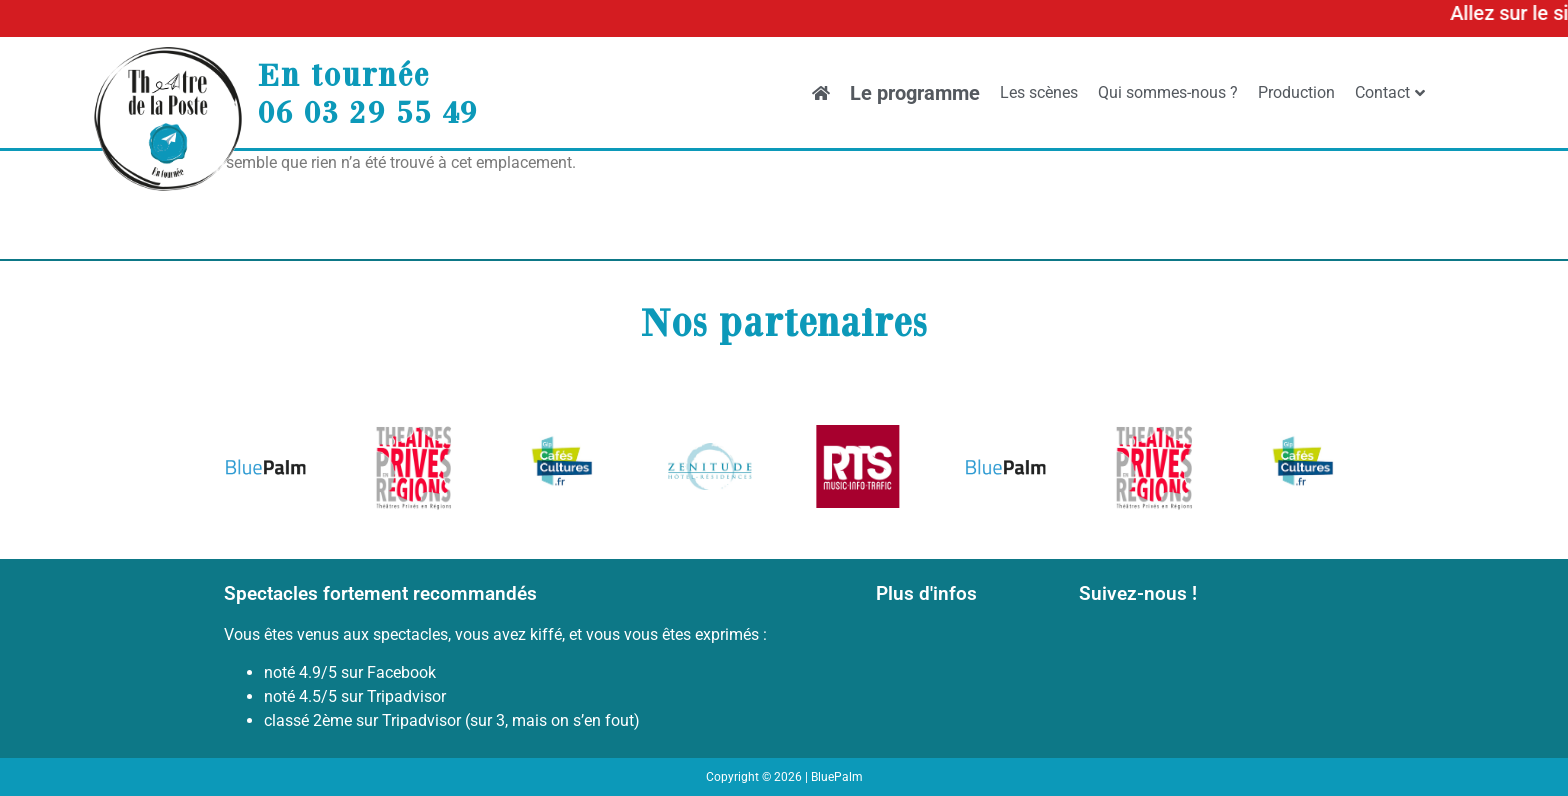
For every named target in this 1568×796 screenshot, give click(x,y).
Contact (1390, 92)
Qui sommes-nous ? (1168, 92)
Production (1296, 92)
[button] (246, 470)
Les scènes (1039, 92)
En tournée (344, 74)
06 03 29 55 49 (368, 111)
